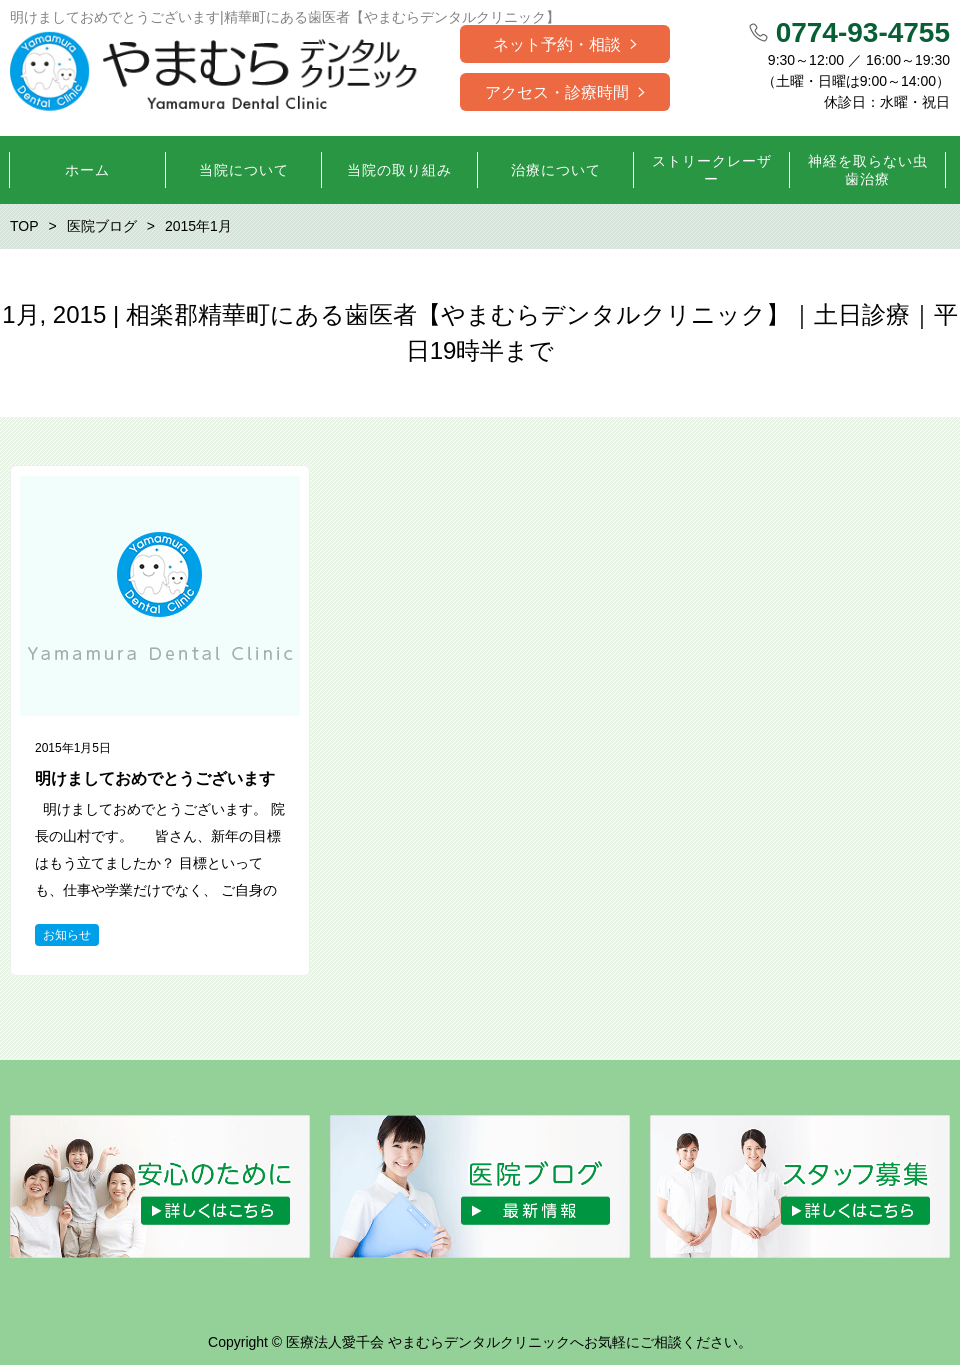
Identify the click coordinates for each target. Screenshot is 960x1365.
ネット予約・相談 (557, 44)
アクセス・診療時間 (557, 92)
